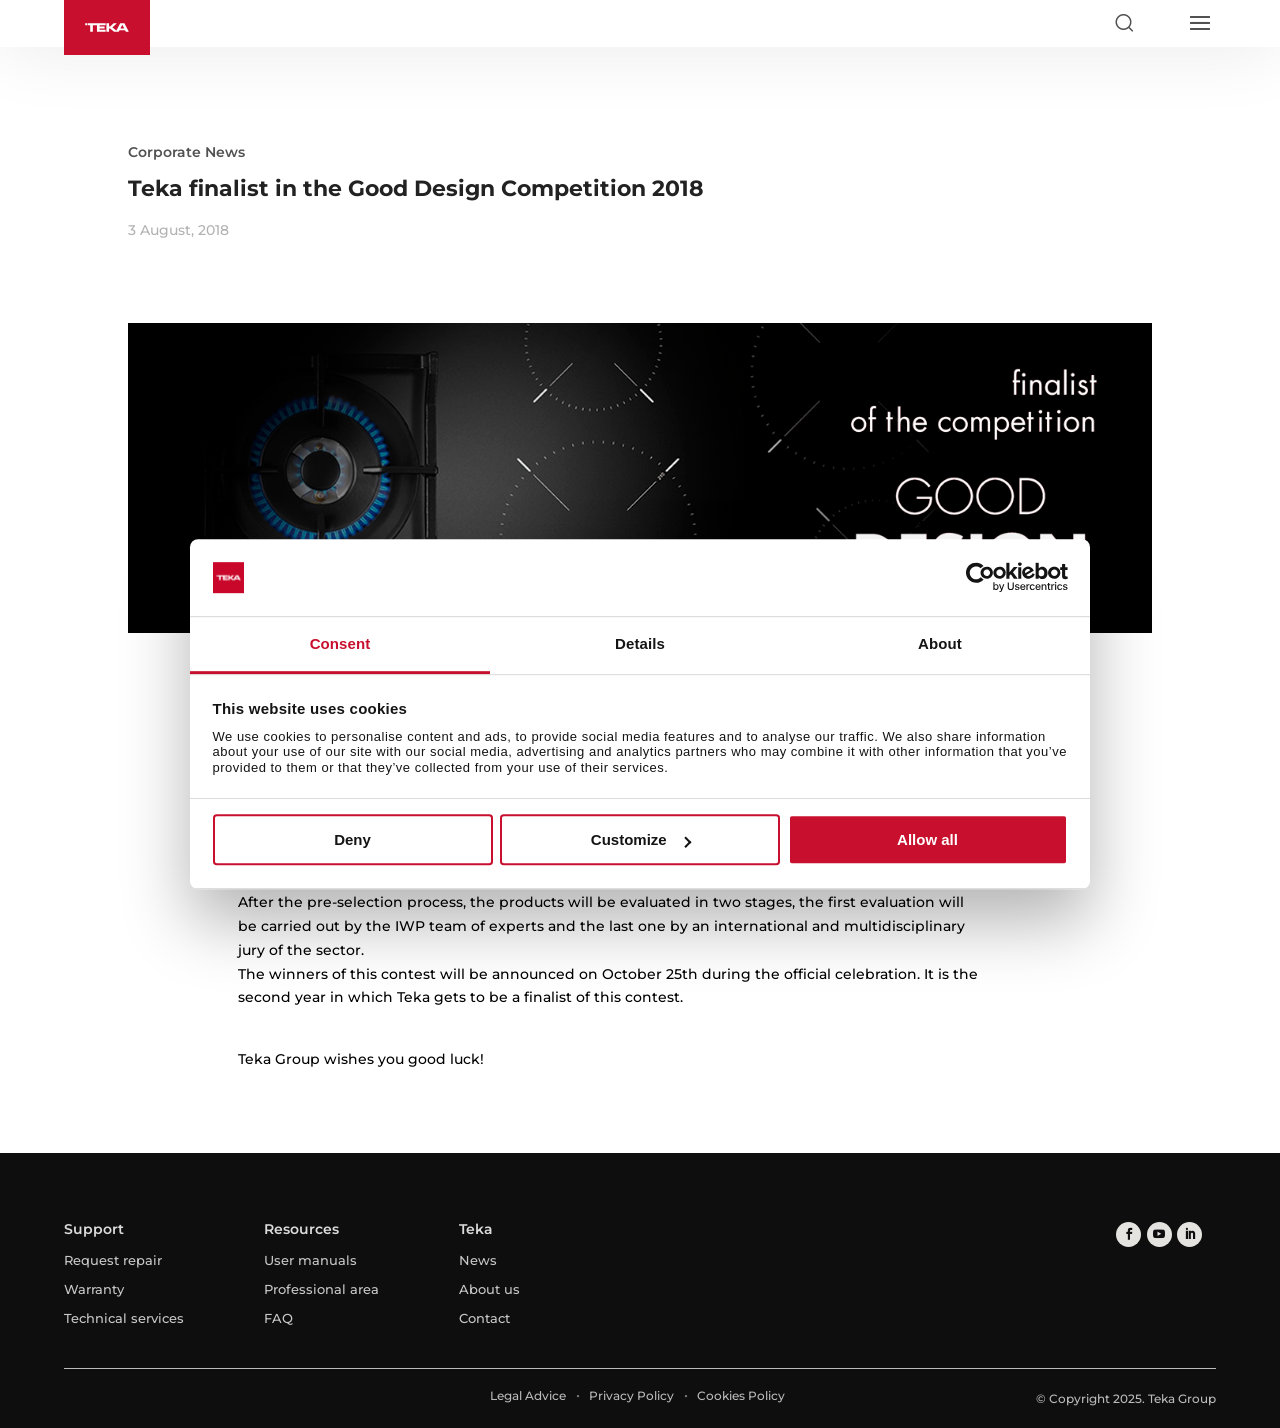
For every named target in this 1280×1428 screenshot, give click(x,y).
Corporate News (186, 152)
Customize (641, 839)
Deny (352, 839)
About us (489, 1289)
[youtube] (1158, 1234)
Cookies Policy (741, 1395)
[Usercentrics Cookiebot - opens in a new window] (980, 578)
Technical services (124, 1318)
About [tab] (940, 643)
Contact (484, 1318)
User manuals (310, 1260)
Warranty (94, 1289)
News (478, 1260)
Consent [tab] (340, 643)
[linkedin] (1188, 1234)
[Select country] (1161, 23)
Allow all (927, 839)
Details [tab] (640, 643)
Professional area (321, 1289)
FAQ (278, 1318)
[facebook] (1128, 1234)
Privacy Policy (631, 1395)
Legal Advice (528, 1395)
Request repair (113, 1260)
